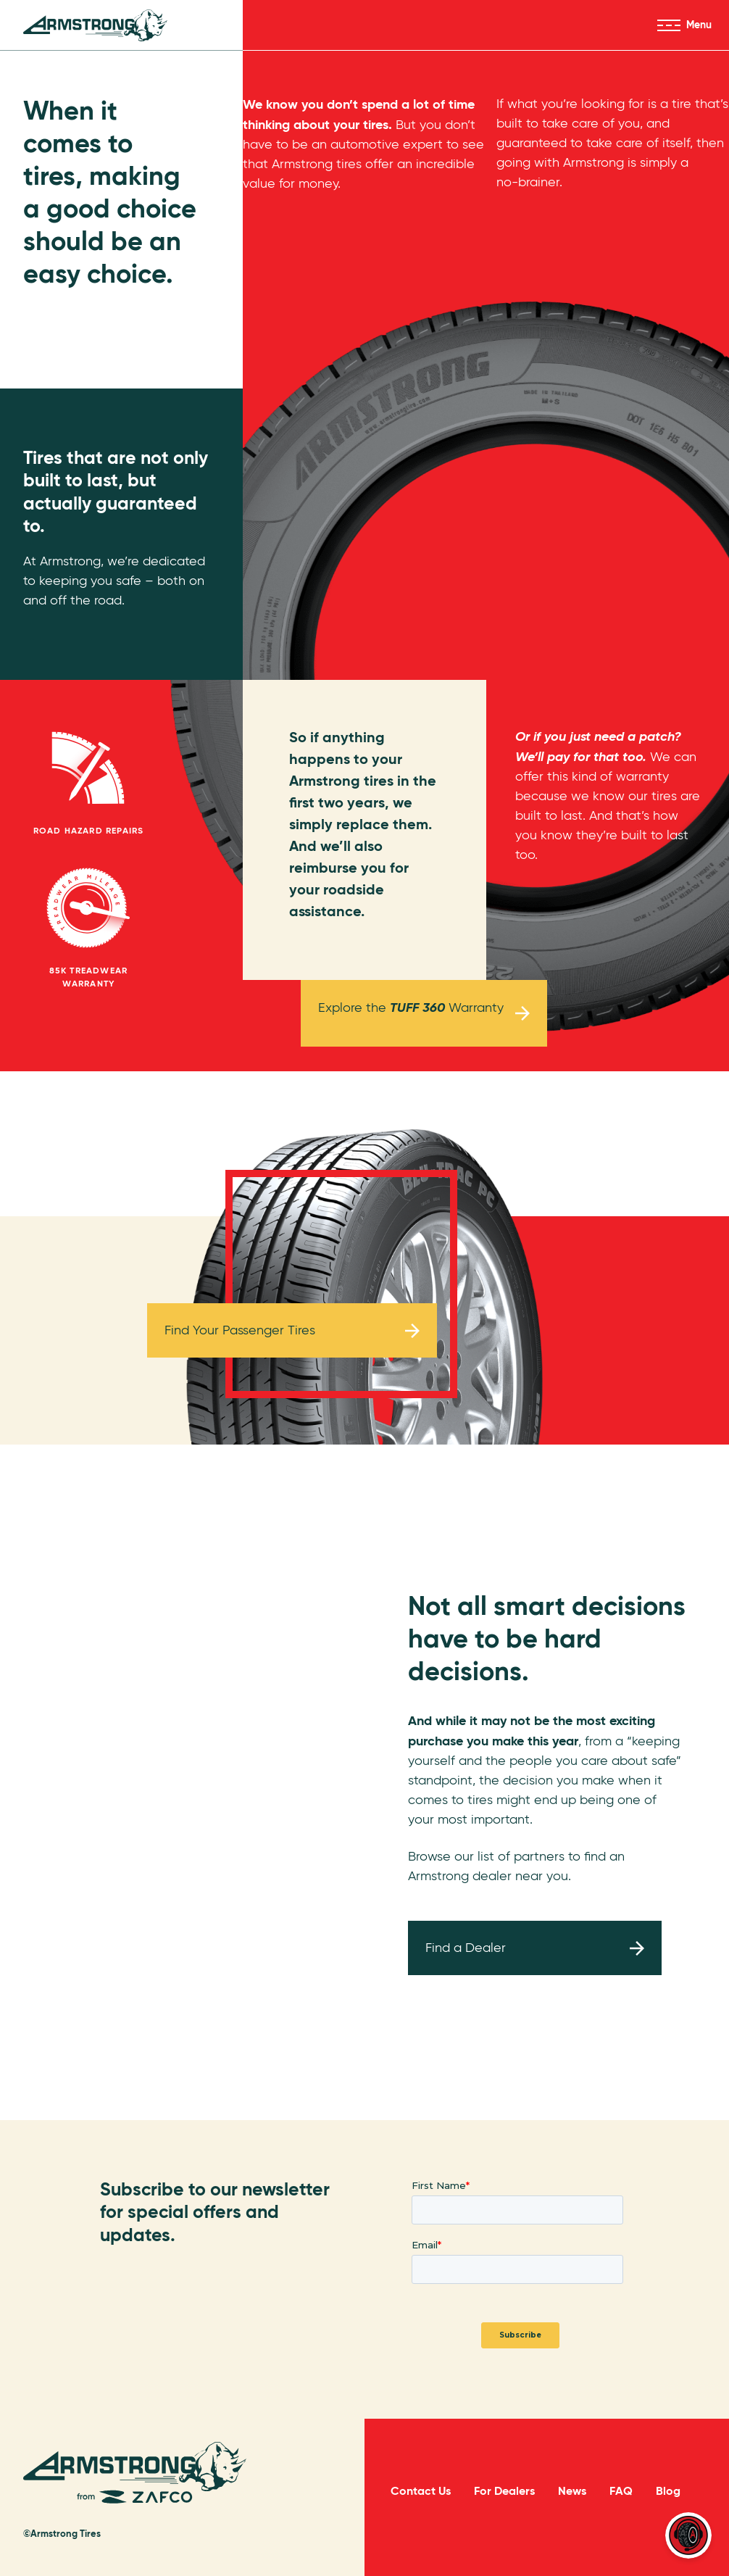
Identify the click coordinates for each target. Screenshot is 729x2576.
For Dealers (504, 2490)
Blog (668, 2490)
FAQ (621, 2490)
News (572, 2490)
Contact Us (421, 2490)
